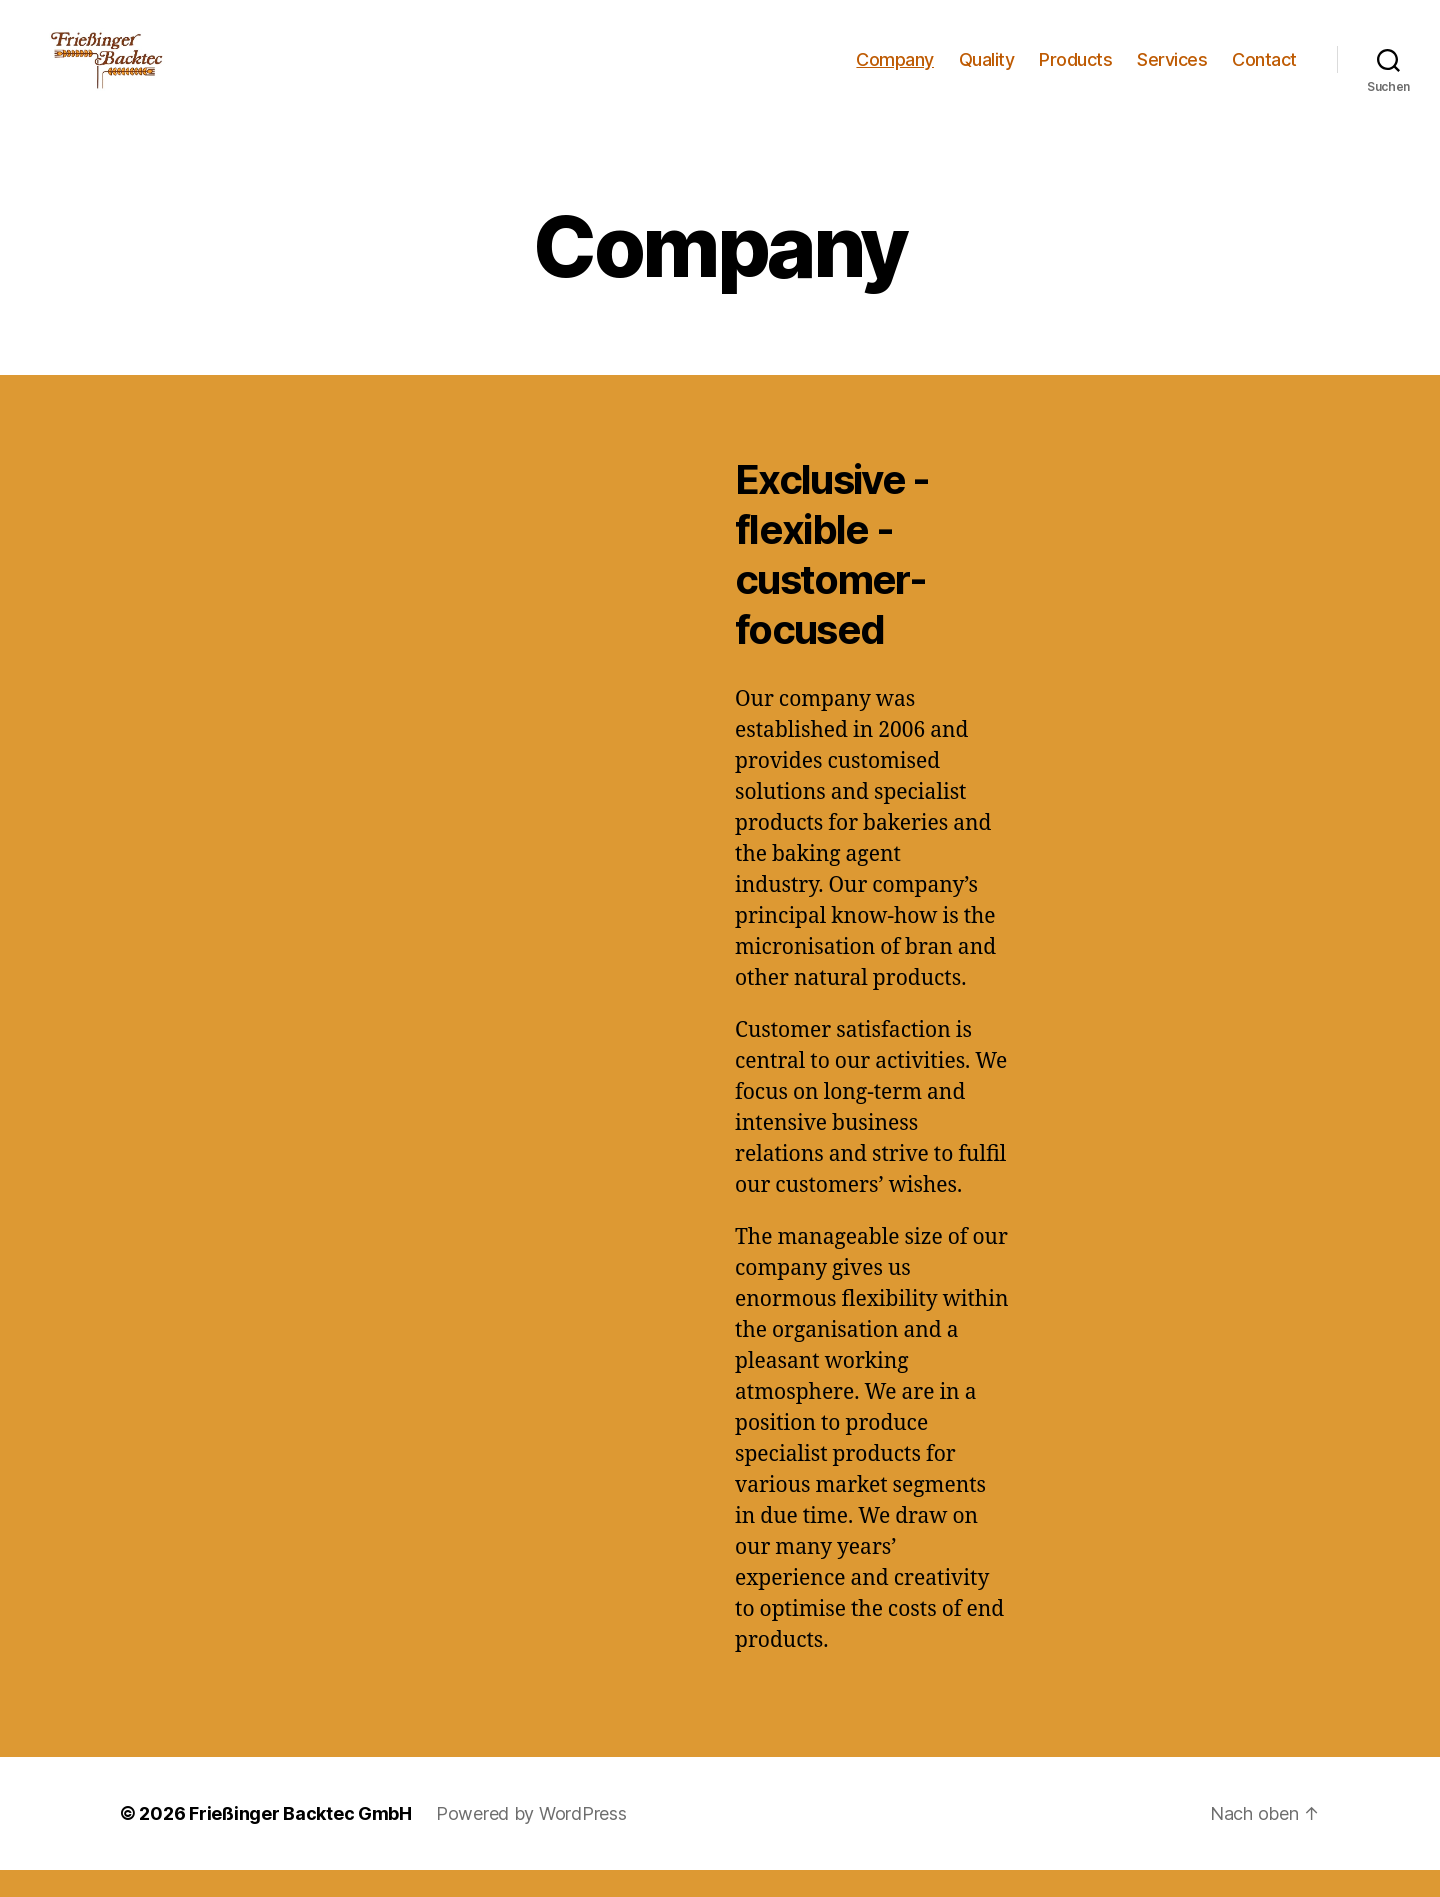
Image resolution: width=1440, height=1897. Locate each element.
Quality (987, 72)
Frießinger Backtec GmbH (300, 1840)
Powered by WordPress (531, 1840)
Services (1172, 72)
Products (1075, 72)
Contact (1264, 72)
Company (895, 72)
